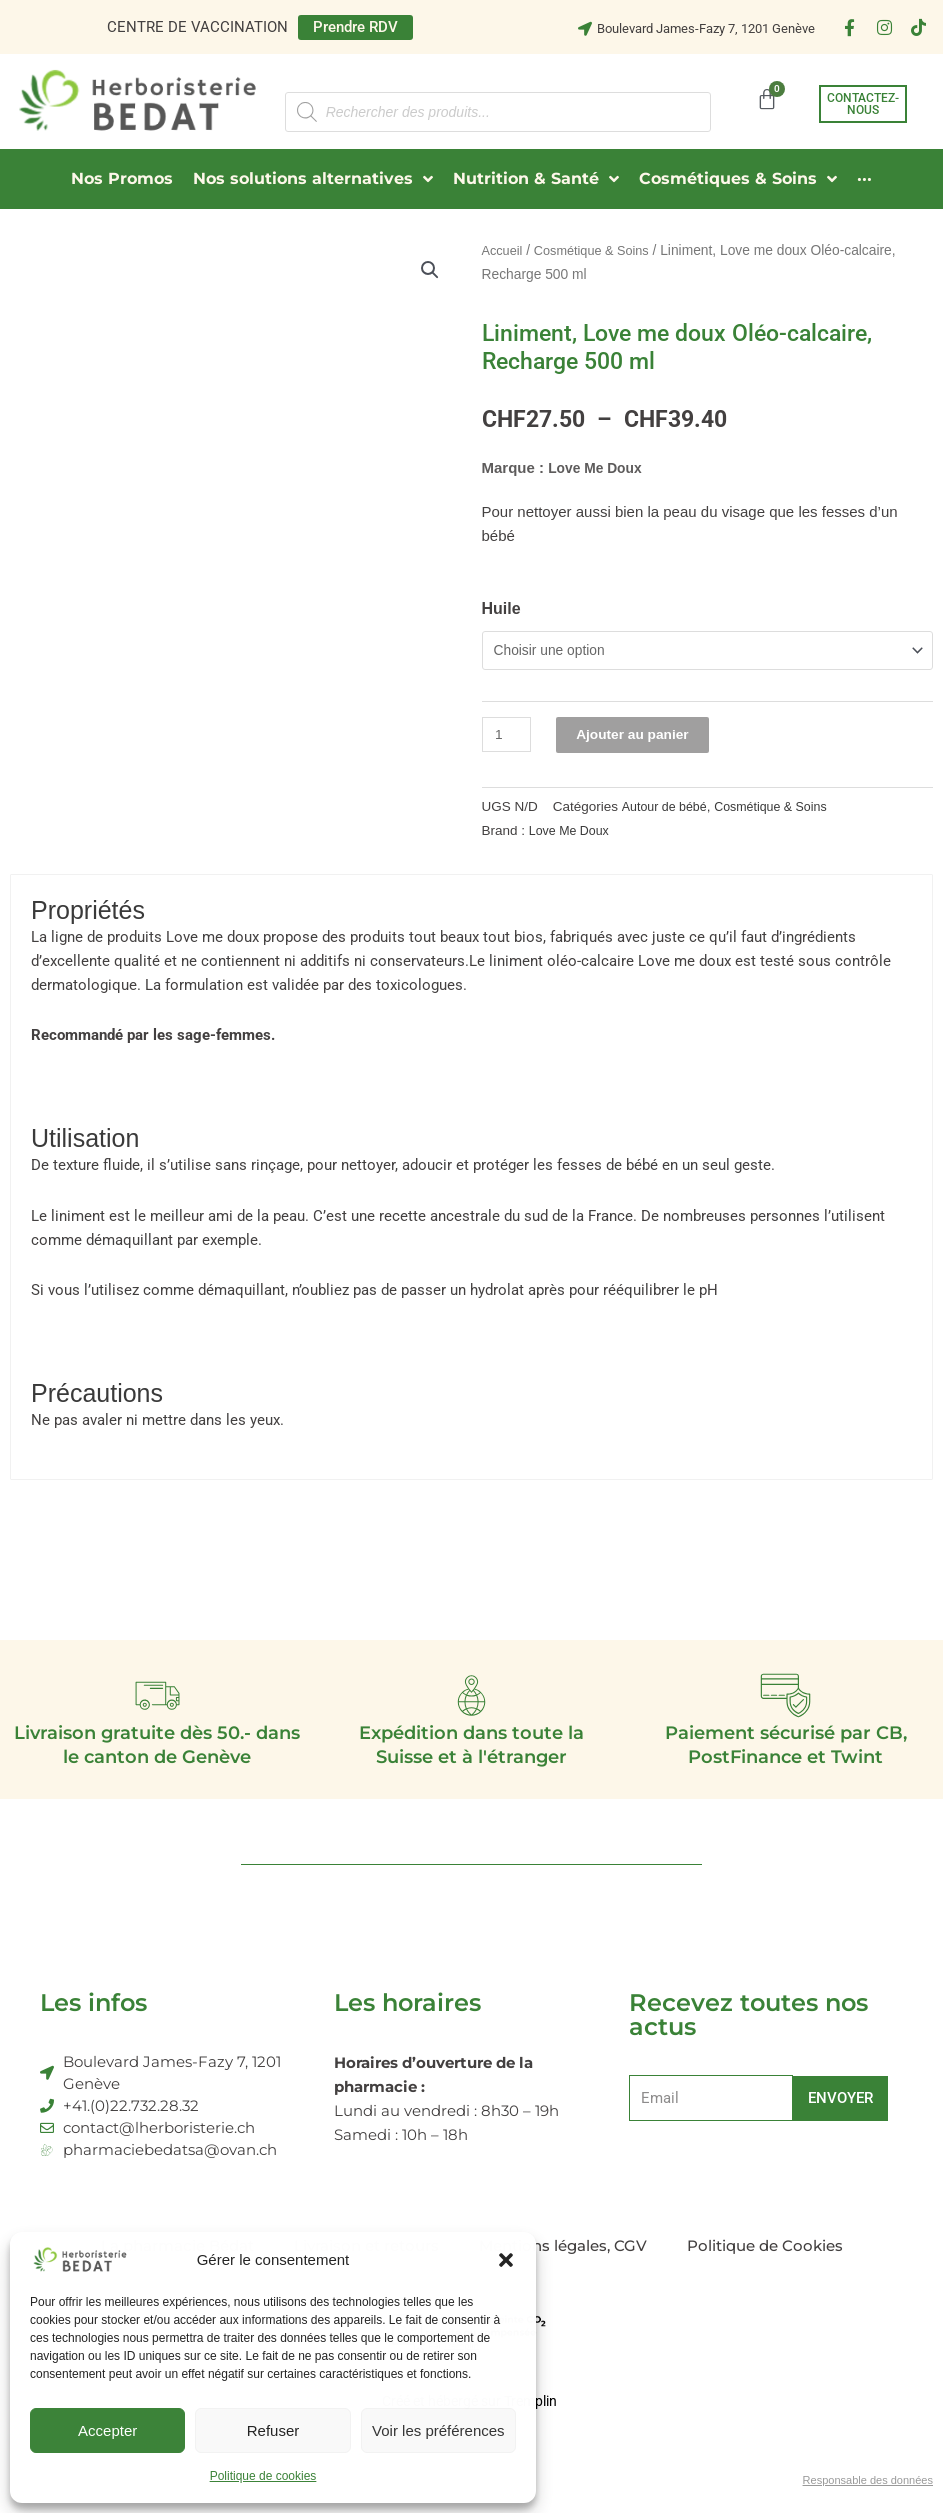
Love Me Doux (599, 467)
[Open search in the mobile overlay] (498, 112)
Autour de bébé (668, 810)
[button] (506, 2260)
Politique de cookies (263, 2476)
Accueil (504, 250)
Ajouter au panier (642, 738)
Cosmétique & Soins (599, 250)
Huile (501, 608)
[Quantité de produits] (509, 738)
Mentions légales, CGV (563, 2259)
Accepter (107, 2430)
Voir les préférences (438, 2430)
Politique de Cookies (765, 2259)
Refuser (273, 2430)
